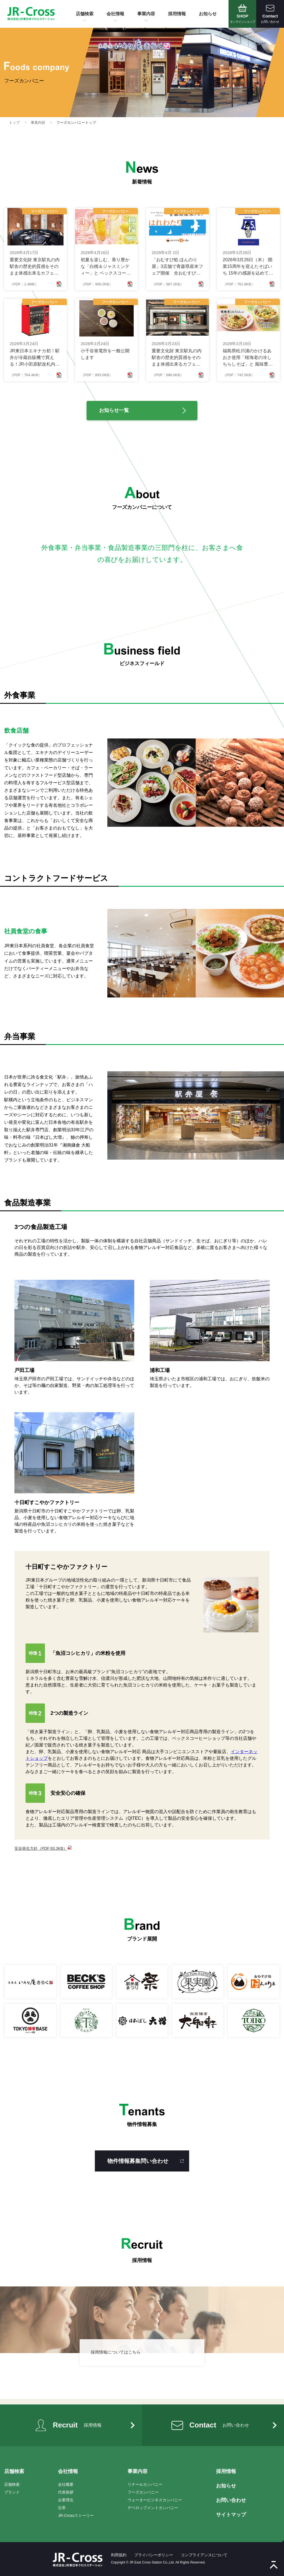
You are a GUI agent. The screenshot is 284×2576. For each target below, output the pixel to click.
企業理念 (65, 2500)
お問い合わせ (231, 2500)
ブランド (12, 2492)
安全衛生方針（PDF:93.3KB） (42, 1848)
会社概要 (65, 2484)
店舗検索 (84, 13)
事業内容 (146, 13)
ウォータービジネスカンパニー (155, 2500)
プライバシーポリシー (153, 2555)
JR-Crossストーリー (75, 2515)
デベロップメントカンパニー (153, 2507)
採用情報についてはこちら (116, 2352)
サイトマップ (231, 2514)
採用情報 (177, 13)
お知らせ (208, 13)
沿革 (62, 2507)
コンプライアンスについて (204, 2555)
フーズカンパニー (143, 2492)
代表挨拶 (65, 2492)
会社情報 (115, 13)
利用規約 (118, 2555)
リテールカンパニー (145, 2484)
